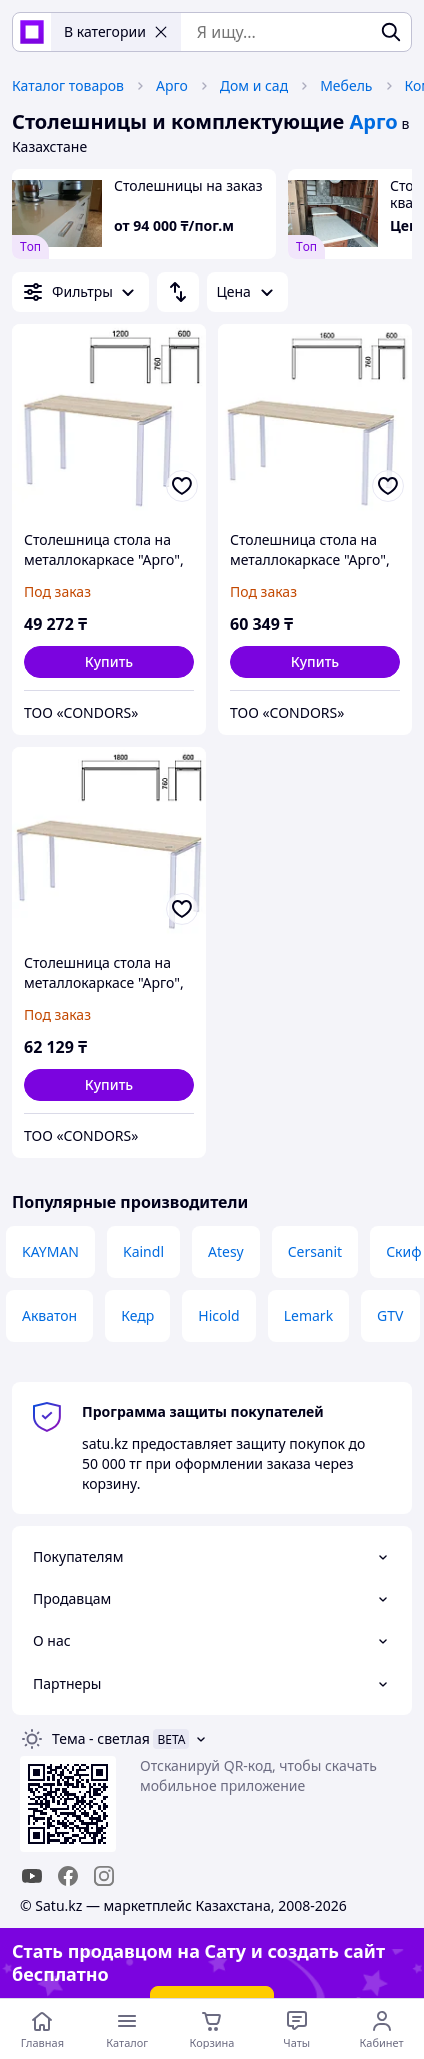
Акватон (49, 1315)
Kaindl (143, 1251)
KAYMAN (50, 1251)
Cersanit (315, 1251)
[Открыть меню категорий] (127, 2029)
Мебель (346, 85)
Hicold (218, 1315)
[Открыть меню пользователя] (381, 2029)
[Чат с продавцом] (296, 2029)
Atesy (226, 1251)
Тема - (101, 1738)
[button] (109, 662)
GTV (390, 1315)
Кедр (137, 1315)
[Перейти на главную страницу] (42, 2029)
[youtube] (32, 1876)
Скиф (403, 1251)
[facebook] (68, 1876)
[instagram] (104, 1876)
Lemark (308, 1315)
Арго (172, 85)
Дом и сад (254, 85)
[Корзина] (212, 2029)
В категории (116, 31)
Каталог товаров (68, 85)
